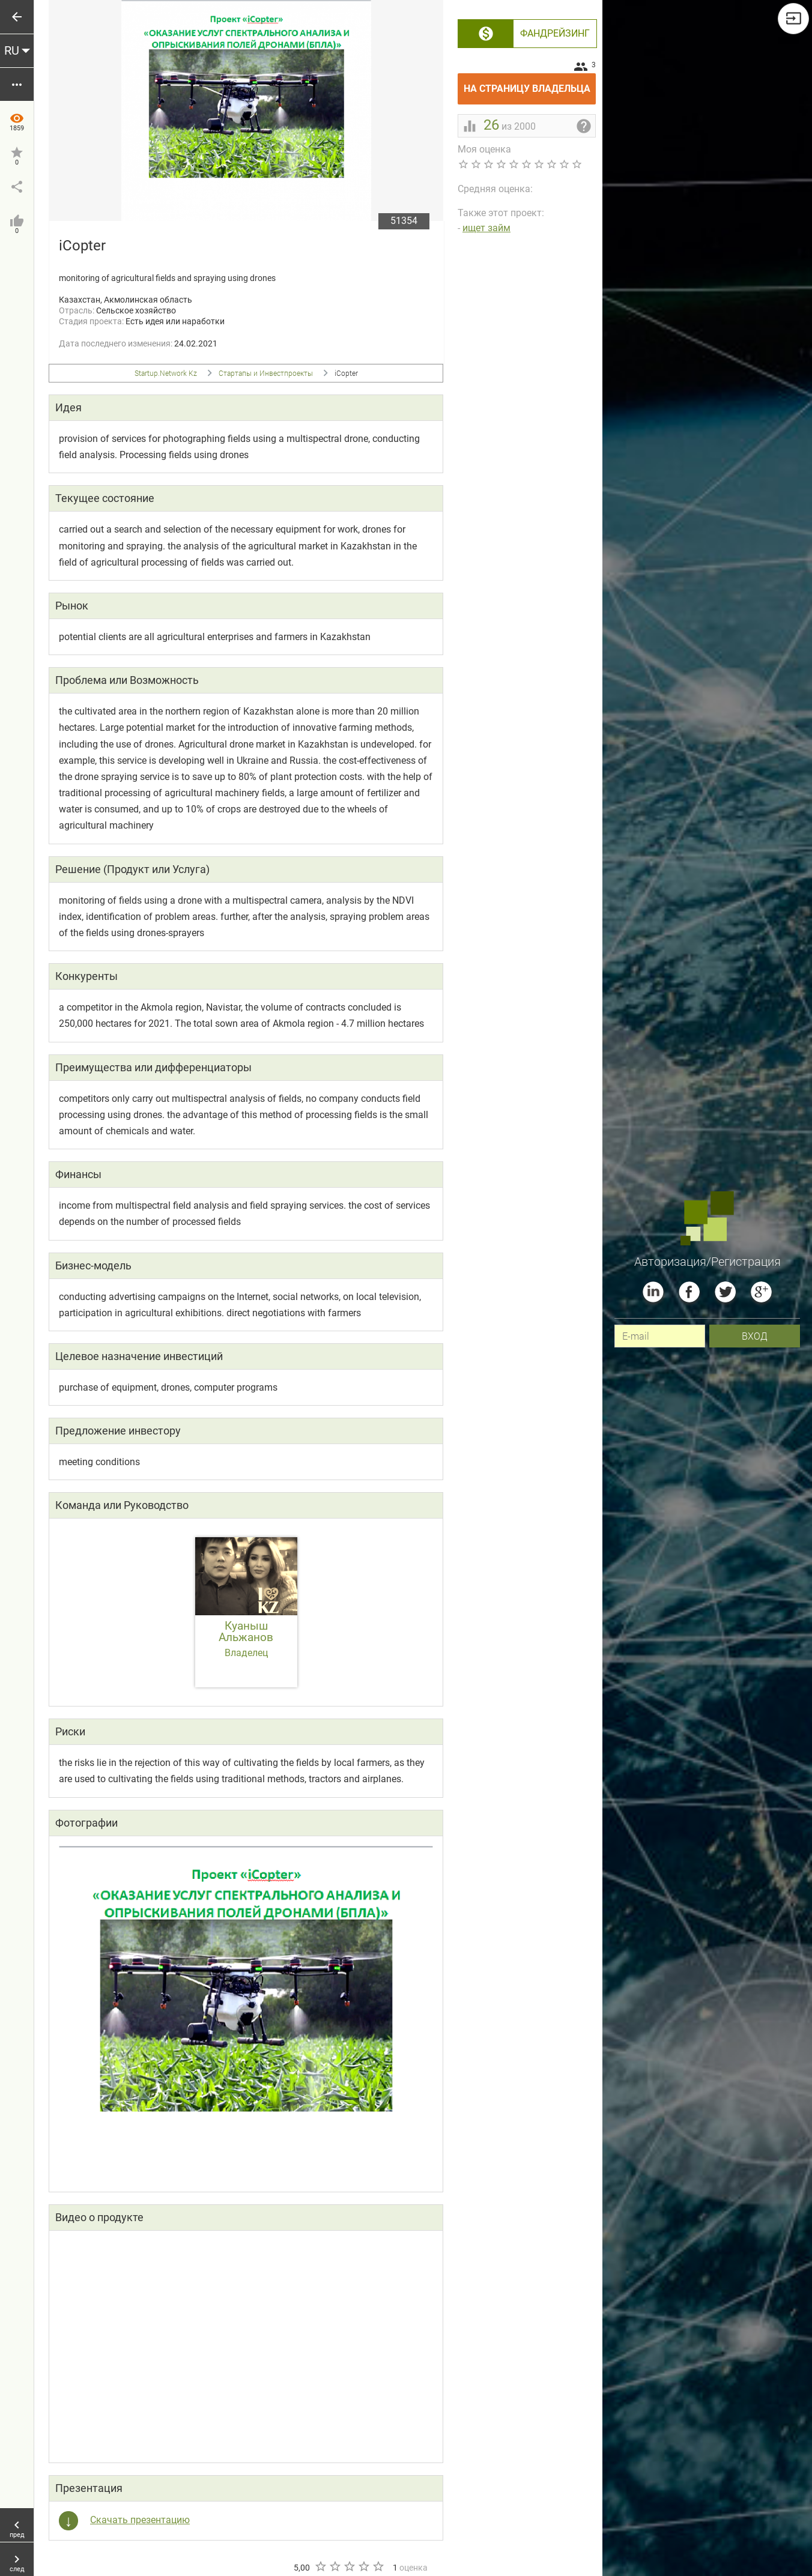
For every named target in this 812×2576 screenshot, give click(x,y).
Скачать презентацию (140, 2520)
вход (755, 1335)
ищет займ (486, 228)
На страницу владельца (530, 83)
